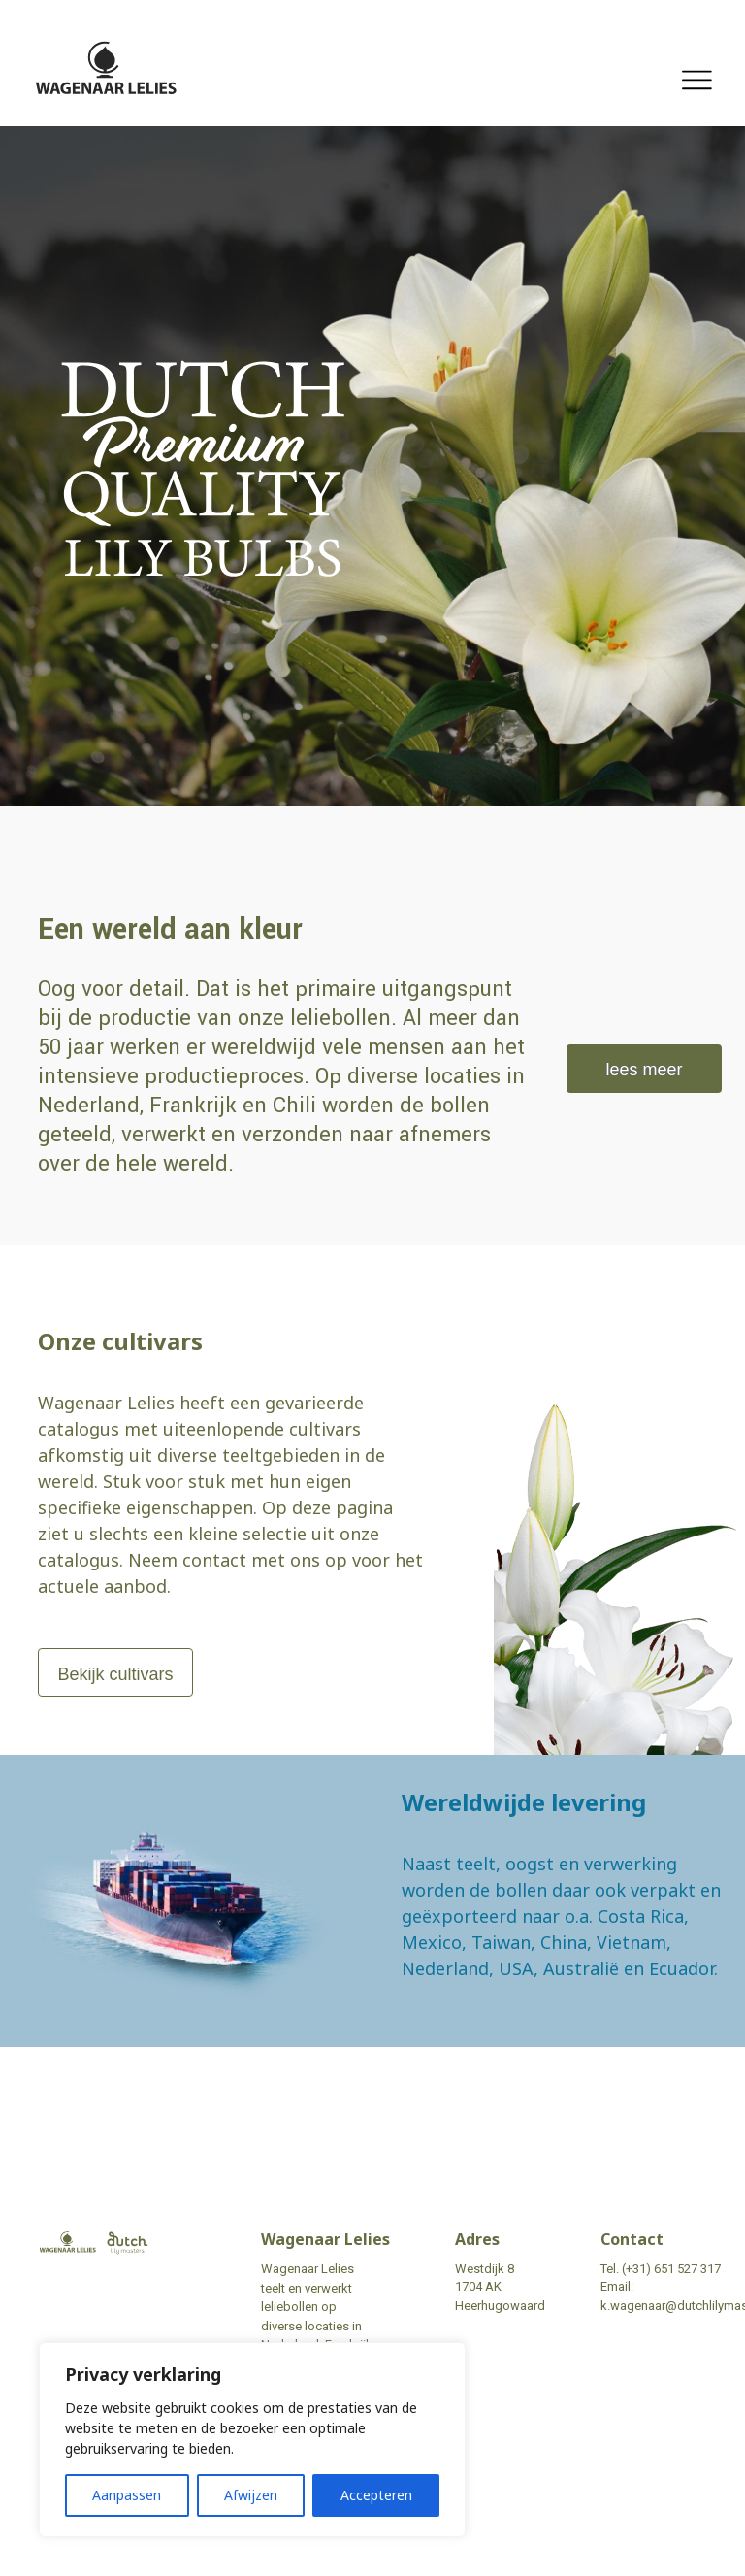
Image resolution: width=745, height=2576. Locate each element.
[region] (252, 2439)
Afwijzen (250, 2495)
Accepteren (376, 2495)
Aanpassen (126, 2495)
